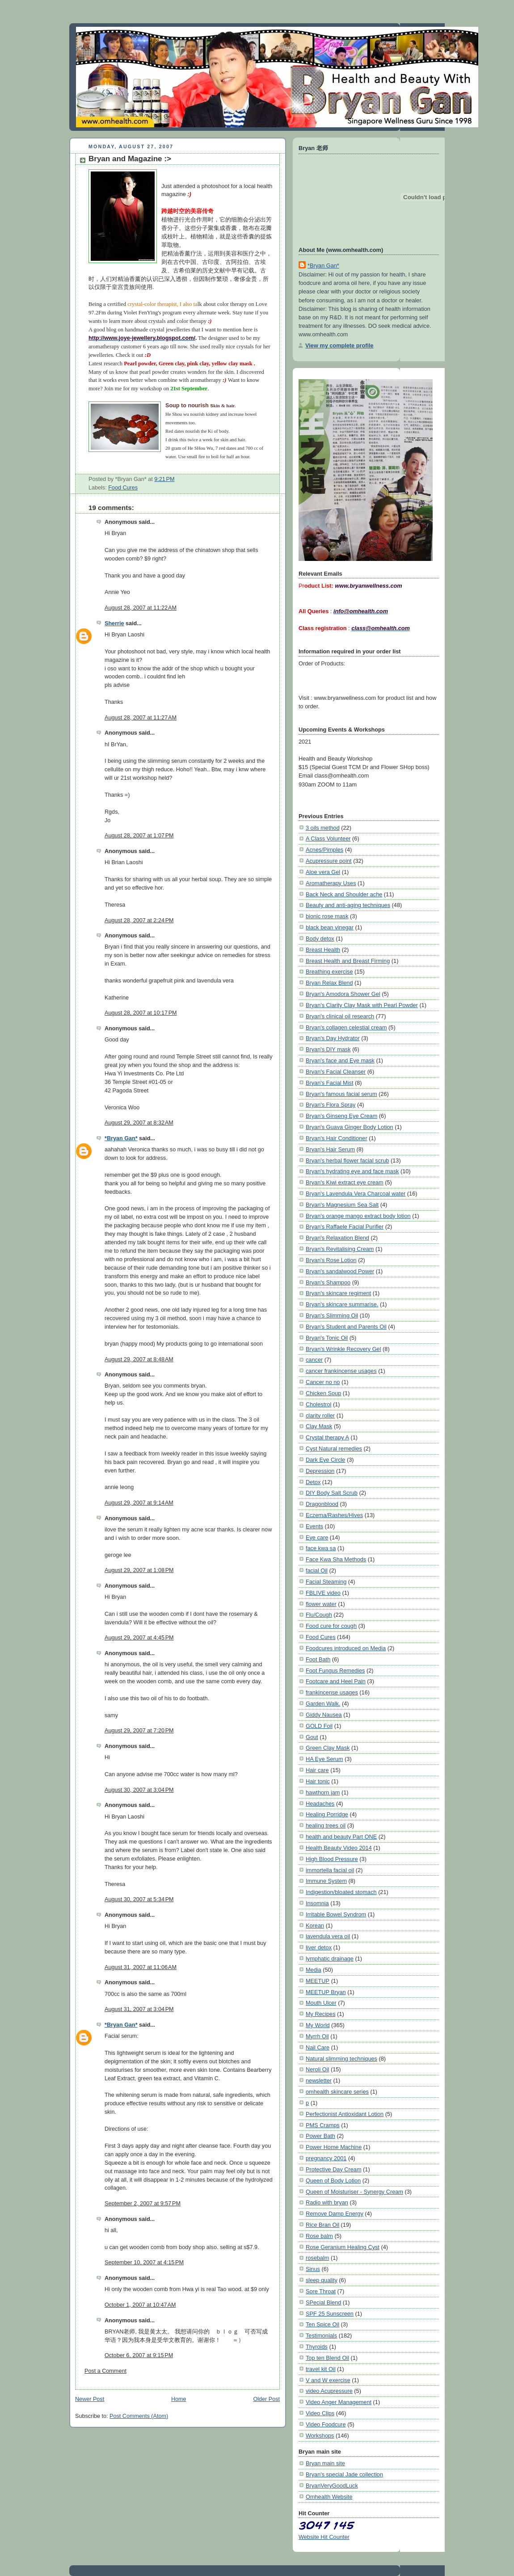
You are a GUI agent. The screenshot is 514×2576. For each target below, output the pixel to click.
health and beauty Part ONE (341, 1836)
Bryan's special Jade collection (344, 2474)
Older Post (266, 2399)
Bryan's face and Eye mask (340, 1060)
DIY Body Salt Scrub (332, 1492)
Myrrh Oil (317, 2036)
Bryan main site (325, 2463)
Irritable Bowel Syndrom (336, 1914)
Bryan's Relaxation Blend (337, 1237)
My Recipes (321, 2014)
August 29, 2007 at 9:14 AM (139, 1503)
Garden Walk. (323, 1703)
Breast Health (323, 949)
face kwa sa (321, 1548)
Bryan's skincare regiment (338, 1293)
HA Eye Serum (324, 1759)
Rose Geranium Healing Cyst (342, 2247)
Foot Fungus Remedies (335, 1670)
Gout (312, 1737)
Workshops (320, 2435)
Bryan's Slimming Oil (332, 1315)
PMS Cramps (323, 2125)
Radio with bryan (327, 2202)
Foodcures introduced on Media (346, 1648)
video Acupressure (329, 2391)
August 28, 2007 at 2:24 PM (139, 920)
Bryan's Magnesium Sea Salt (342, 1204)
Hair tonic (318, 1781)
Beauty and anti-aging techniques (348, 905)
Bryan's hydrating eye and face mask (352, 1171)
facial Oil (317, 1570)
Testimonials (321, 2335)
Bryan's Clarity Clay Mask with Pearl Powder (362, 1005)
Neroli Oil (317, 2069)
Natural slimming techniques (341, 2058)
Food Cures (123, 488)
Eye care (317, 1537)
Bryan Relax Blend (329, 982)
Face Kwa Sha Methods (336, 1559)
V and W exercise (328, 2380)
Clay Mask (319, 1426)
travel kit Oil (321, 2369)
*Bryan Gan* (121, 1138)
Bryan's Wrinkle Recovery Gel (343, 1349)
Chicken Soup (323, 1393)
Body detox (320, 938)
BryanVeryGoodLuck (332, 2485)
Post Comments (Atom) (139, 2416)
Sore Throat (321, 2291)
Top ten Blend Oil (327, 2357)
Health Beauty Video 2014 (339, 1847)
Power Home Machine (334, 2147)
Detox (313, 1482)
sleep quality (321, 2280)
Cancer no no (323, 1382)
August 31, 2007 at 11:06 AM (141, 1967)
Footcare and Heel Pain (336, 1681)
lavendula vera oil (328, 1936)
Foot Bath (318, 1659)
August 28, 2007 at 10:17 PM (141, 1013)
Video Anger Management (338, 2402)
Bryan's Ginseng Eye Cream (341, 1115)
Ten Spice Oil (322, 2324)
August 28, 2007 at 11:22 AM (141, 608)
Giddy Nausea (324, 1714)
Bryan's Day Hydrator (333, 1038)
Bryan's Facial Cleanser (336, 1071)
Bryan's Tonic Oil (327, 1337)
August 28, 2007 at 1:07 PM (139, 835)
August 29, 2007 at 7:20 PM (139, 1730)
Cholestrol (318, 1404)
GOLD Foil (319, 1726)
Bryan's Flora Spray (330, 1104)
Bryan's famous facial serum (341, 1094)
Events (314, 1526)
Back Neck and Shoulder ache (344, 894)
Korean (315, 1925)
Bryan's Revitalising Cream (340, 1249)
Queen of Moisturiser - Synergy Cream (354, 2191)
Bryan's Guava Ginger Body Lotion (349, 1127)
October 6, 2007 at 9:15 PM (139, 2355)
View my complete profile (339, 345)
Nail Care (317, 2047)
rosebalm (317, 2257)
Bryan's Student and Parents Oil (346, 1326)
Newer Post (89, 2399)
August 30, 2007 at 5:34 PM (139, 1899)
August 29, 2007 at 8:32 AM (139, 1123)
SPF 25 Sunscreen (330, 2313)
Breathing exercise (329, 971)
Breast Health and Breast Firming (348, 961)
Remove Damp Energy (334, 2213)
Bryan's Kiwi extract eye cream (344, 1182)
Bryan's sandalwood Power (340, 1271)
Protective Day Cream (334, 2169)
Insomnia (317, 1903)
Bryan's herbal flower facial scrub (347, 1160)
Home (178, 2399)
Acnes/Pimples (324, 849)
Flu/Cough (319, 1614)
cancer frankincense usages (341, 1370)
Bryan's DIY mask (328, 1049)
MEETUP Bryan (326, 1992)
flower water (321, 1604)
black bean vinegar (330, 927)
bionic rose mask (327, 916)
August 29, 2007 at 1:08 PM (139, 1570)
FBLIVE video (323, 1592)
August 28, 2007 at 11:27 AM (141, 718)
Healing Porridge (327, 1814)
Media (313, 1969)
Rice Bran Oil (322, 2224)
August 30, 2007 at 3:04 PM (139, 1790)
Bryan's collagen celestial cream (346, 1027)
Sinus (313, 2269)
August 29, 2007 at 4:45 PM (139, 1638)
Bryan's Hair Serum (330, 1149)
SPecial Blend (323, 2302)
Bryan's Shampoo (328, 1282)
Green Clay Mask (328, 1747)
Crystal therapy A (327, 1437)
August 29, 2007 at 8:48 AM (139, 1359)
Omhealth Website (329, 2496)
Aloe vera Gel (323, 872)
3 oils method (323, 827)
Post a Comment (105, 2371)
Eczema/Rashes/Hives (334, 1515)
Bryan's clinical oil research (340, 1016)
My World (318, 2025)
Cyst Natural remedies (334, 1448)
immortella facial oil (330, 1870)
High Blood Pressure (332, 1859)
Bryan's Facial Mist (329, 1082)
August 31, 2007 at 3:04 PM (139, 2009)
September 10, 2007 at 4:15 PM (144, 2262)
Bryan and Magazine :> (129, 159)
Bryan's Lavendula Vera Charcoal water (355, 1193)
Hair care (317, 1770)
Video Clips (320, 2413)
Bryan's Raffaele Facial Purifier (344, 1226)
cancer (314, 1359)
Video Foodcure (326, 2424)
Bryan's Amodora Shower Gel (343, 994)
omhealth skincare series (337, 2091)
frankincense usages (332, 1692)
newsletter (319, 2080)
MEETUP (317, 1981)
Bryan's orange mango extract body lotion (358, 1216)
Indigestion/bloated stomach (341, 1892)
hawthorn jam (323, 1792)
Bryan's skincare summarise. (342, 1304)
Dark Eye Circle (325, 1459)
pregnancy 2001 (326, 2158)
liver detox (319, 1947)
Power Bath (320, 2136)
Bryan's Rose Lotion (331, 1260)
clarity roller (320, 1415)
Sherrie (114, 623)
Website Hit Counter (324, 2537)
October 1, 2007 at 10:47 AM (140, 2305)
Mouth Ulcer (321, 2002)
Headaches (320, 1803)
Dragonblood (322, 1504)
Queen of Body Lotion (333, 2180)
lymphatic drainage (330, 1958)
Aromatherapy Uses (331, 883)
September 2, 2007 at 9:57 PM (143, 2203)
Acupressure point (329, 860)
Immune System (326, 1881)
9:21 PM (164, 479)
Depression (320, 1471)
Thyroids (317, 2346)
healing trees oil (325, 1825)
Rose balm (319, 2236)
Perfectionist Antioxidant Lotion (344, 2114)
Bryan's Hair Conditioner (336, 1138)
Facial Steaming (326, 1581)
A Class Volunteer (328, 838)
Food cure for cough (331, 1626)
